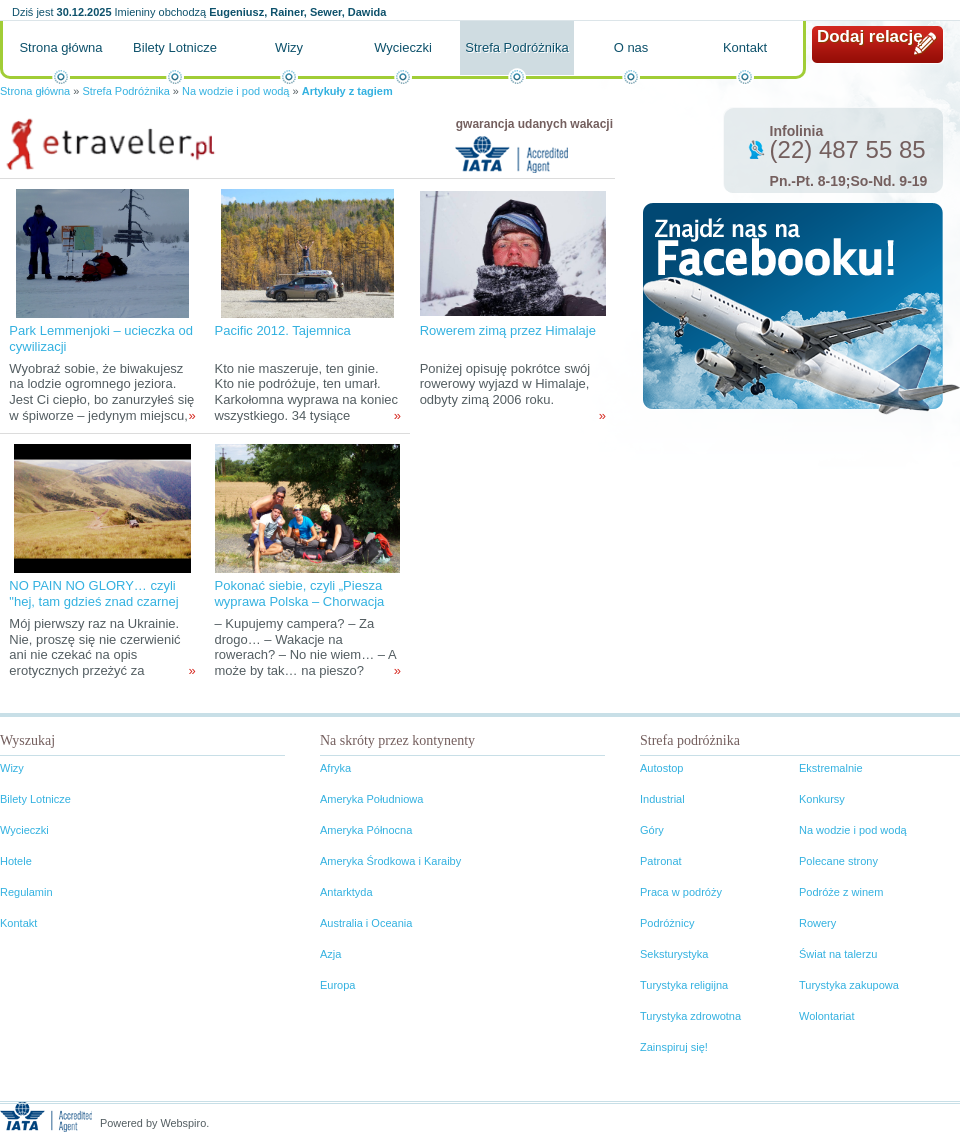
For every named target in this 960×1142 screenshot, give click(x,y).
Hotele (16, 861)
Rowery (817, 923)
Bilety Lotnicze (175, 47)
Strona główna (60, 47)
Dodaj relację (870, 36)
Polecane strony (838, 861)
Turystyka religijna (684, 985)
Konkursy (822, 799)
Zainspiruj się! (674, 1047)
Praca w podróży (681, 892)
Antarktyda (346, 892)
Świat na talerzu (838, 954)
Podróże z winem (841, 892)
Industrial (662, 799)
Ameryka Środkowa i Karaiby (390, 861)
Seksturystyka (674, 954)
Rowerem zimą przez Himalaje (508, 330)
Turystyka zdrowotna (690, 1016)
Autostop (661, 768)
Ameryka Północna (366, 830)
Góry (652, 830)
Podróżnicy (667, 923)
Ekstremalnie (831, 768)
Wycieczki (403, 47)
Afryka (335, 768)
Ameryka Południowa (371, 799)
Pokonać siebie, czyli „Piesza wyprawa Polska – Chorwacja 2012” (299, 601)
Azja (330, 954)
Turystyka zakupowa (849, 985)
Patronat (661, 861)
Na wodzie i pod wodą (235, 91)
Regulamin (26, 892)
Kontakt (745, 47)
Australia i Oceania (366, 923)
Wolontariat (826, 1016)
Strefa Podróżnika (516, 47)
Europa (337, 985)
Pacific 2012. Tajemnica (282, 330)
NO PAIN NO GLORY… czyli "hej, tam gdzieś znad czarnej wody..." (93, 601)
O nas (631, 47)
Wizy (289, 47)
